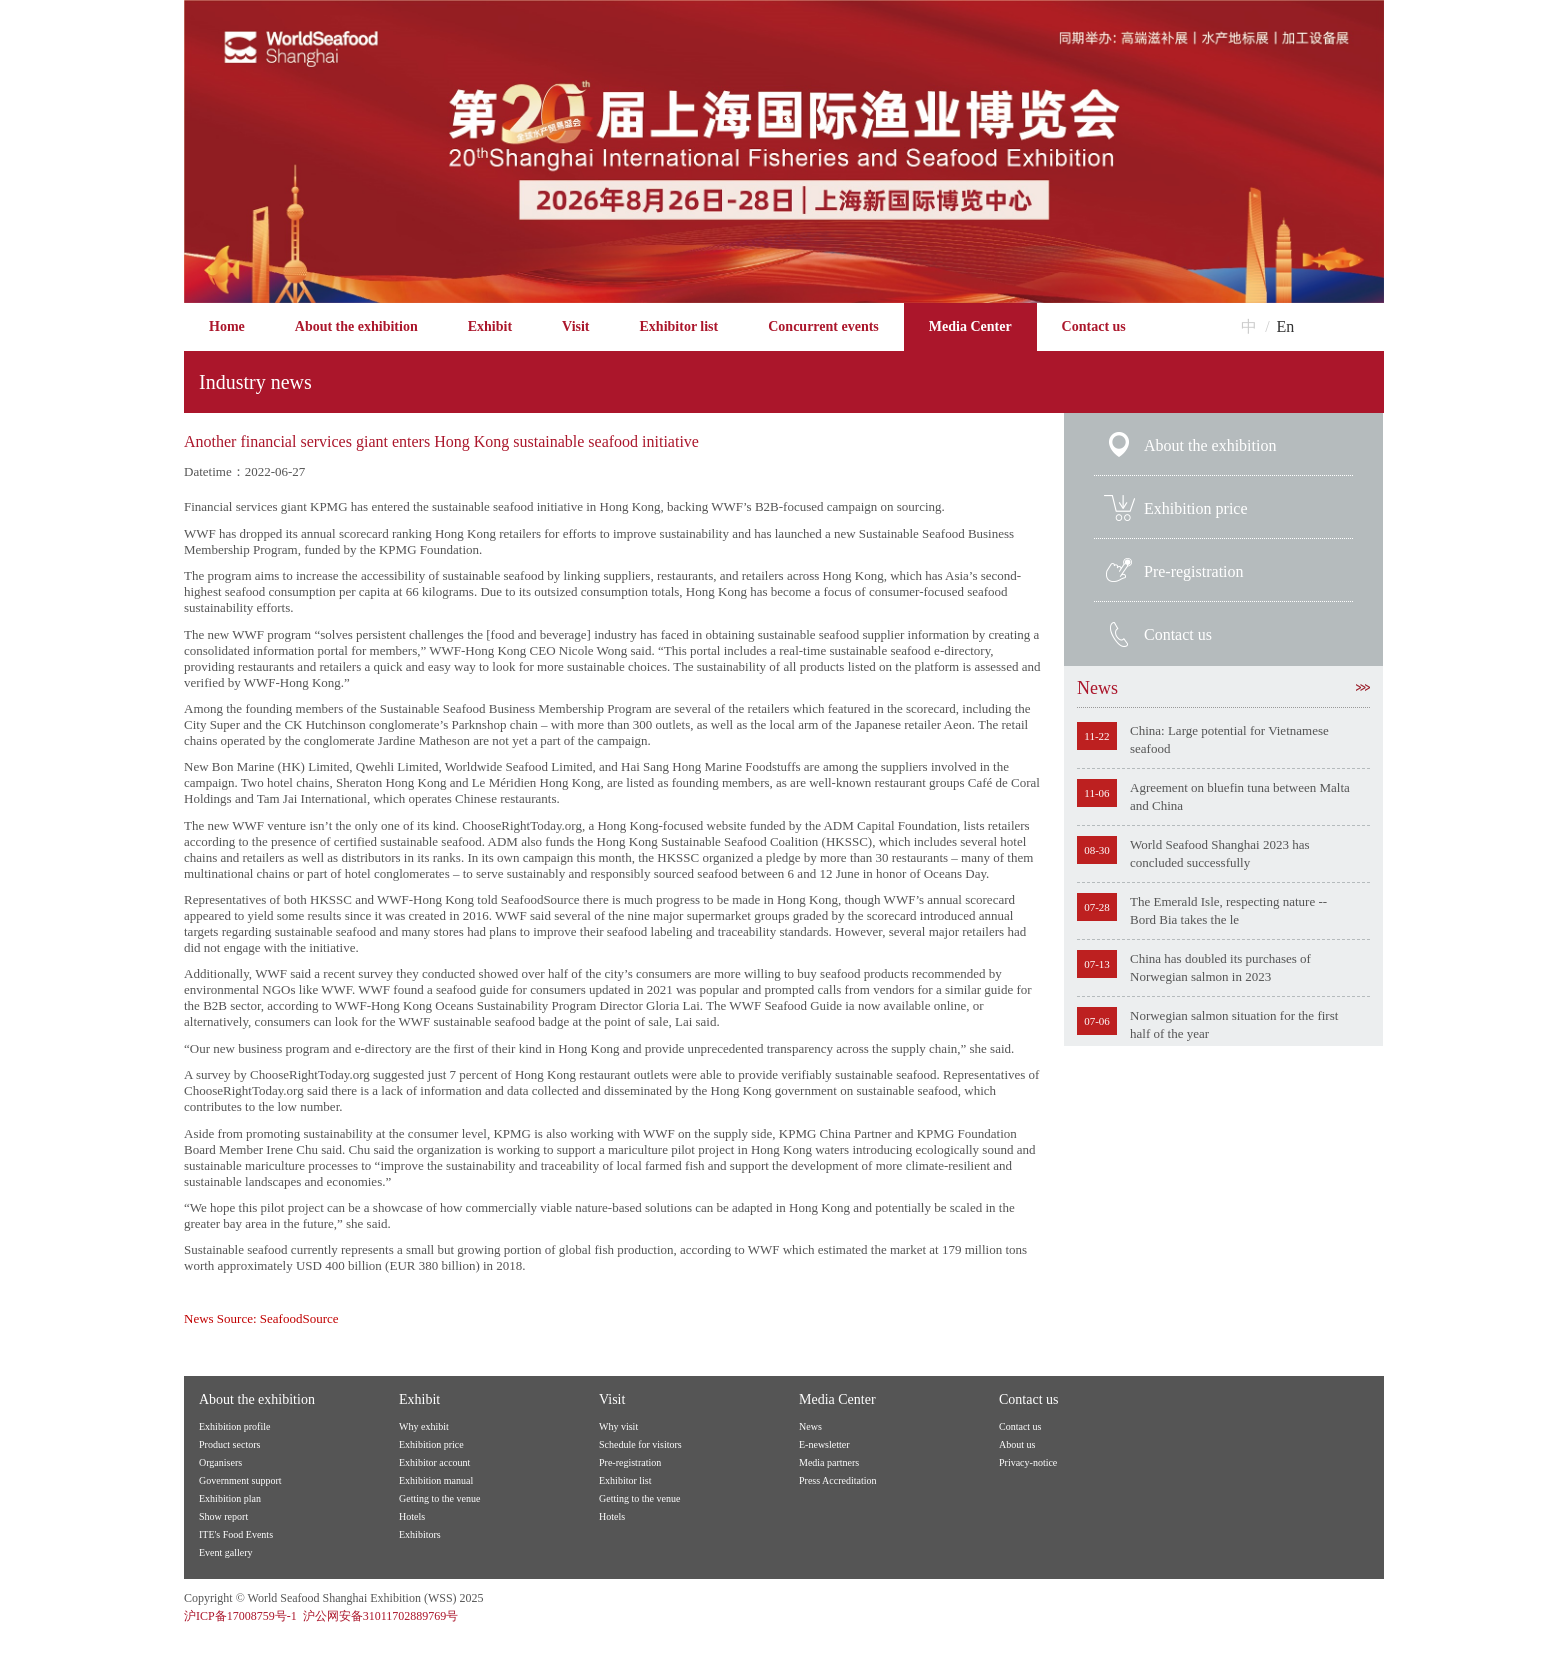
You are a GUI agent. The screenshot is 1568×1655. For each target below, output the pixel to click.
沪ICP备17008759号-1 (240, 1616)
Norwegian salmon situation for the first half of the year (1234, 1024)
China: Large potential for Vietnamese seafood (1229, 739)
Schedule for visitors (640, 1444)
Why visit (618, 1426)
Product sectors (229, 1444)
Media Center (970, 326)
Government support (240, 1480)
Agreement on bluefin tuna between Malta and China (1240, 796)
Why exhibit (424, 1426)
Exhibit (490, 326)
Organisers (220, 1462)
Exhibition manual (436, 1480)
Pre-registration (1194, 571)
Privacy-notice (1028, 1462)
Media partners (829, 1462)
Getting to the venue (439, 1498)
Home (227, 326)
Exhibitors (420, 1534)
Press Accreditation (837, 1480)
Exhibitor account (434, 1462)
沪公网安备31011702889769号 (381, 1616)
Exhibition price (1196, 508)
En (1286, 326)
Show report (223, 1516)
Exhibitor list (679, 326)
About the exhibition (356, 326)
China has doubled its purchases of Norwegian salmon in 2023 (1220, 967)
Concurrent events (823, 326)
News (1223, 688)
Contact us (1094, 326)
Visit (575, 326)
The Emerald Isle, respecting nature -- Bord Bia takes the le (1228, 910)
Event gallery (226, 1552)
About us (1017, 1444)
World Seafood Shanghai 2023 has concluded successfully (1219, 853)
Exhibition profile (234, 1426)
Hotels (412, 1516)
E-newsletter (824, 1444)
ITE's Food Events (236, 1534)
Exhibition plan (230, 1498)
